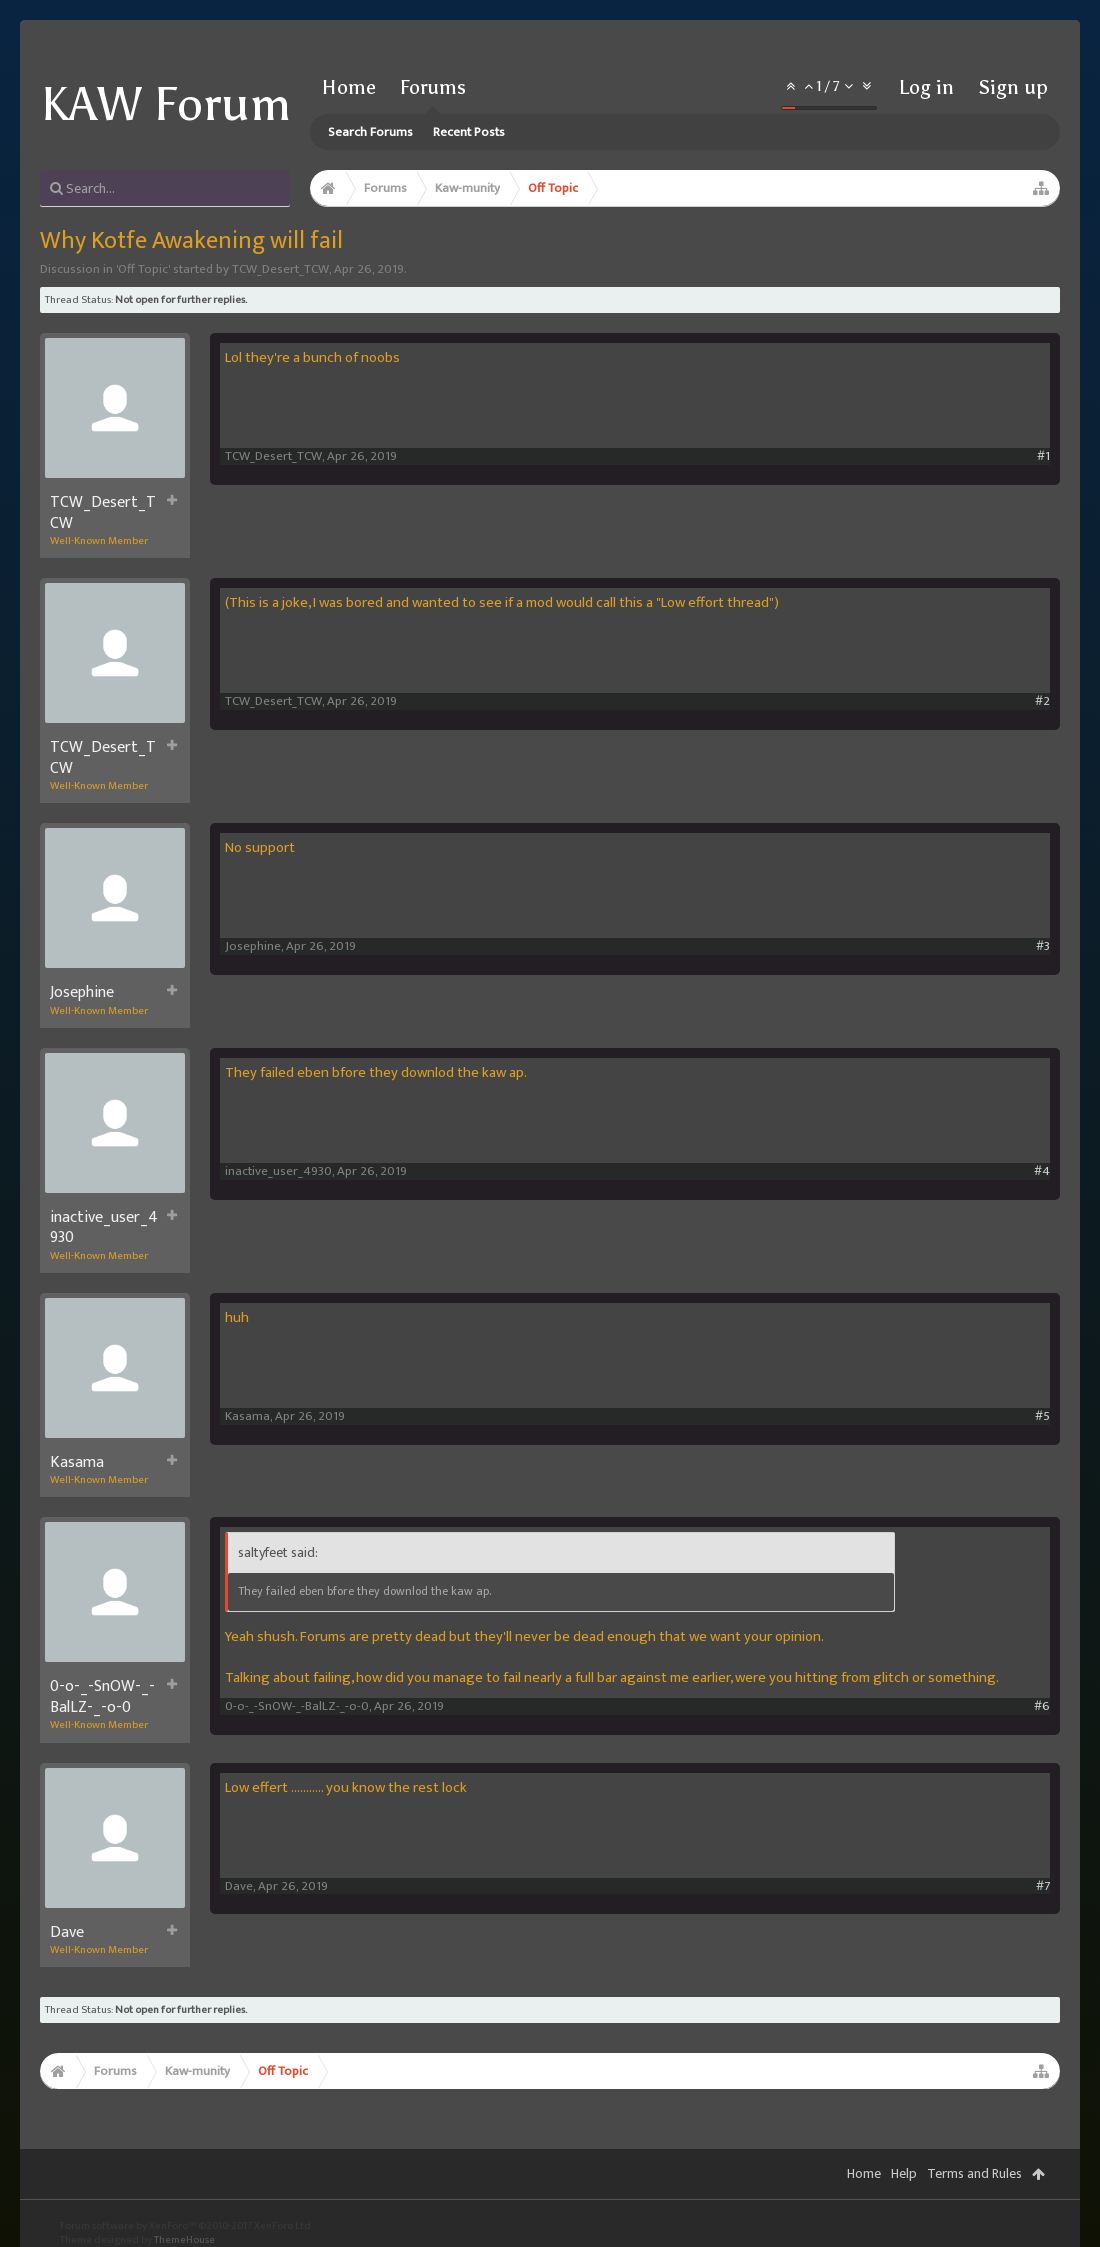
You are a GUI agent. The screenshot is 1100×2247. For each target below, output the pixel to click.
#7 (1043, 1886)
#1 (1043, 456)
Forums (433, 87)
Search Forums (370, 132)
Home (349, 87)
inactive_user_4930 (104, 1228)
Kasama (77, 1463)
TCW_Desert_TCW (280, 269)
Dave (67, 1933)
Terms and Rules (974, 2173)
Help (904, 2173)
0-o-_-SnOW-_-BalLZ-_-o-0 (102, 1697)
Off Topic (143, 269)
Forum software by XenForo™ (186, 2226)
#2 (1042, 701)
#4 (1042, 1171)
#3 (1043, 946)
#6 (1042, 1706)
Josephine (82, 993)
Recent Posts (469, 132)
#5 (1042, 1416)
